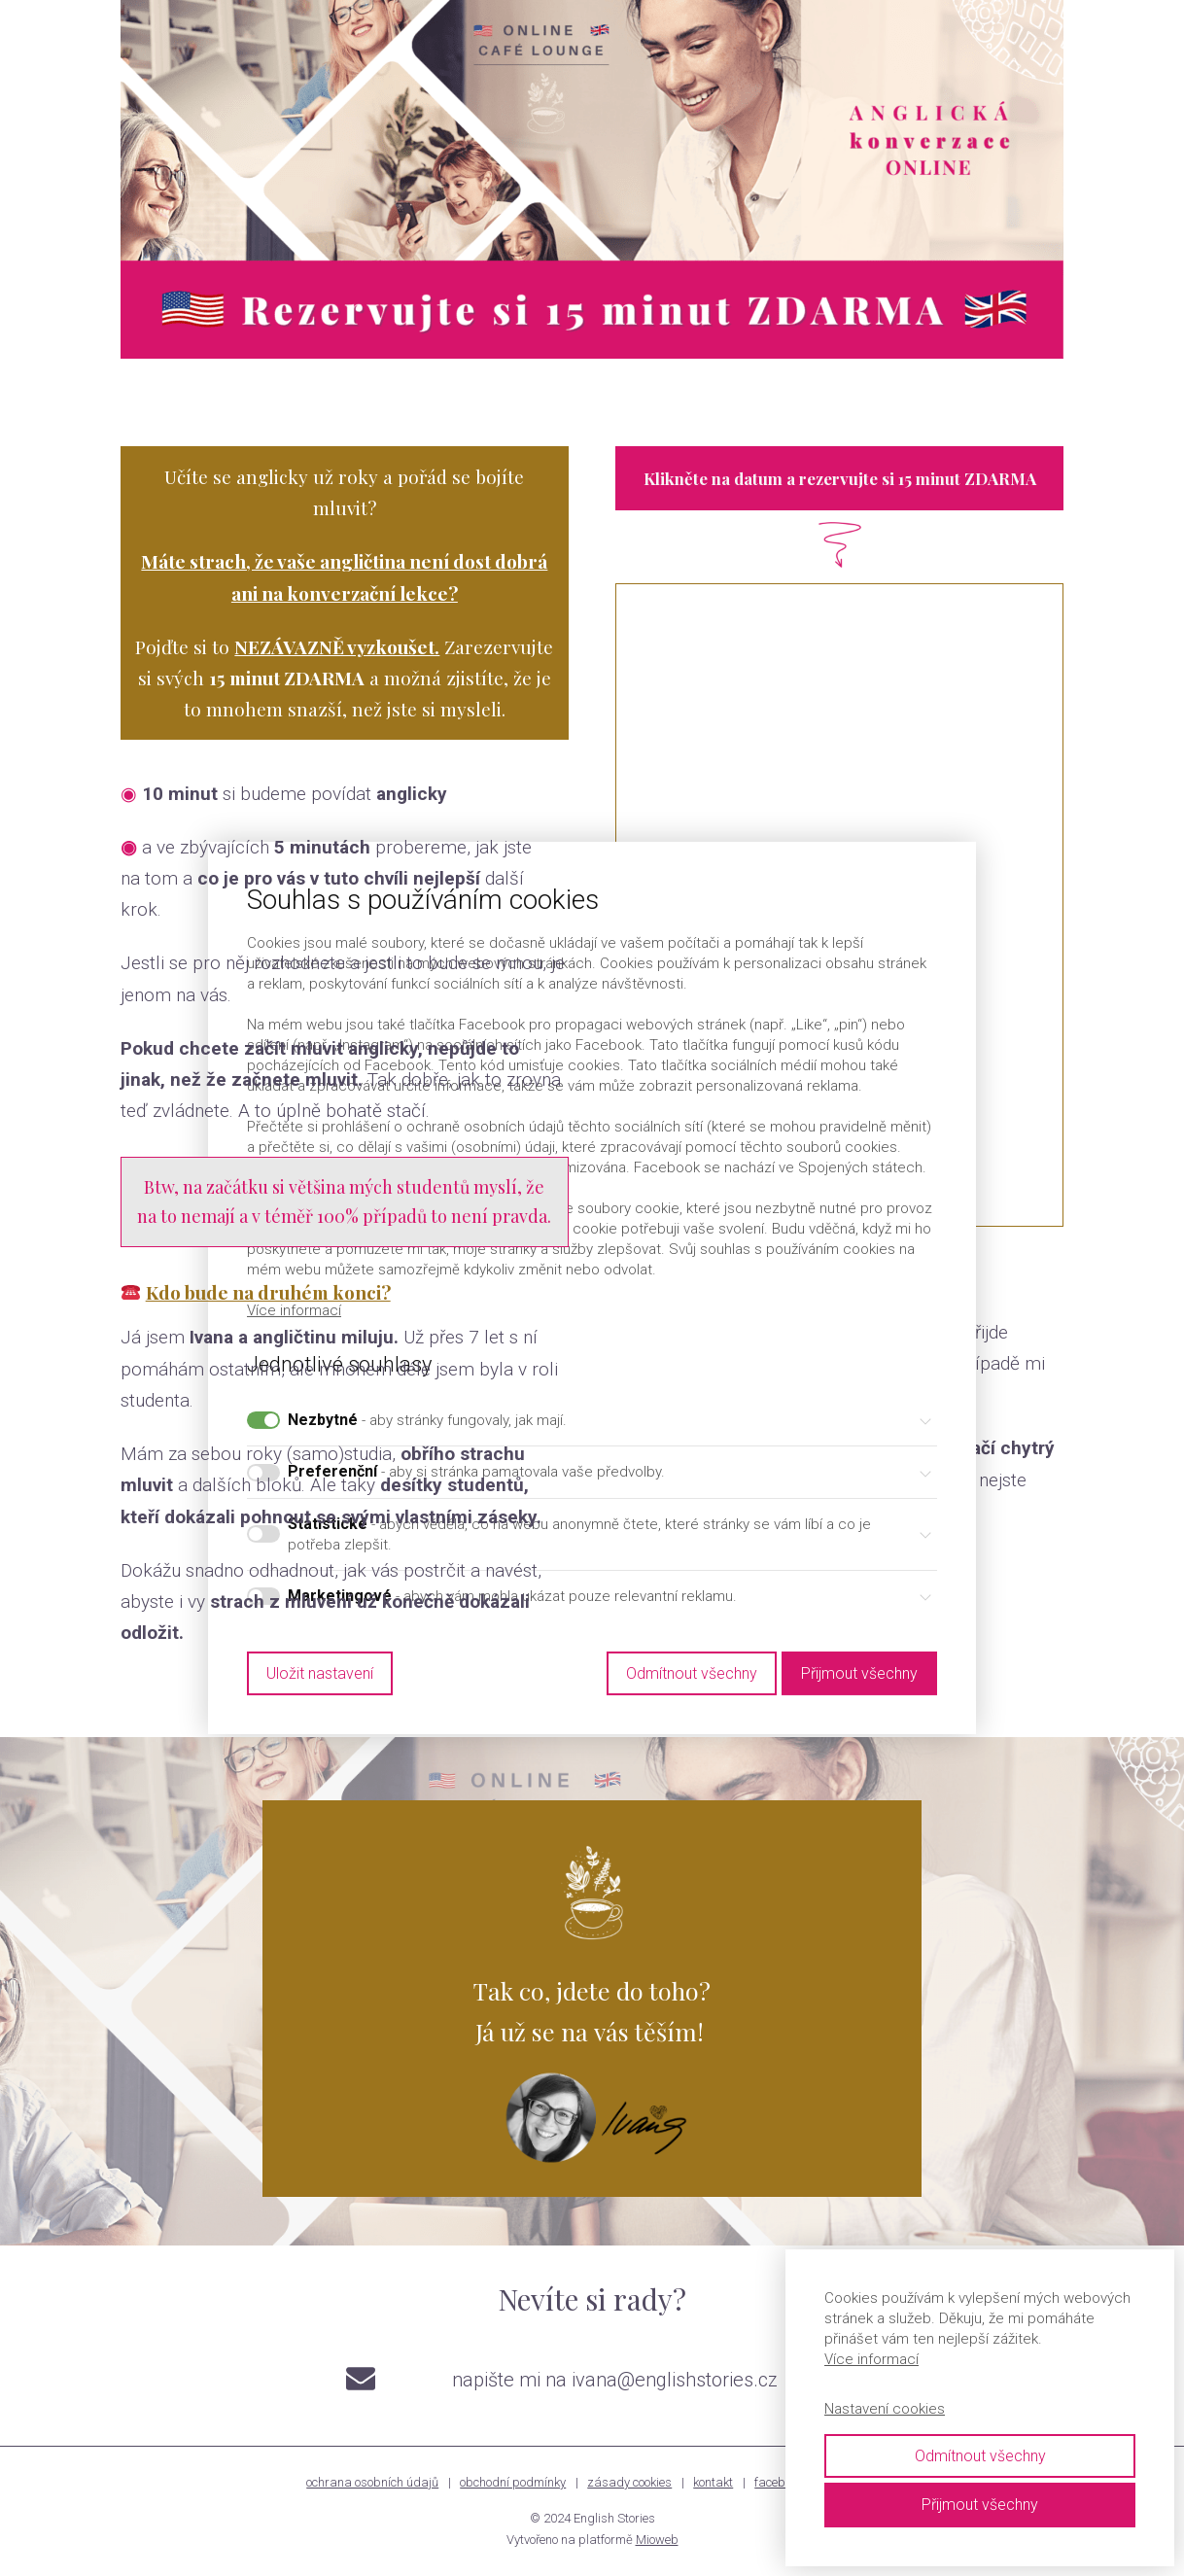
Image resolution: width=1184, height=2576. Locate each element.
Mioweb (657, 2539)
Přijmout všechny (980, 2504)
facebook (778, 2482)
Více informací (871, 2359)
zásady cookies (629, 2482)
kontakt (713, 2482)
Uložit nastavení (319, 1672)
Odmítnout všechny (980, 2456)
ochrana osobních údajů (372, 2482)
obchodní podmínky (513, 2482)
